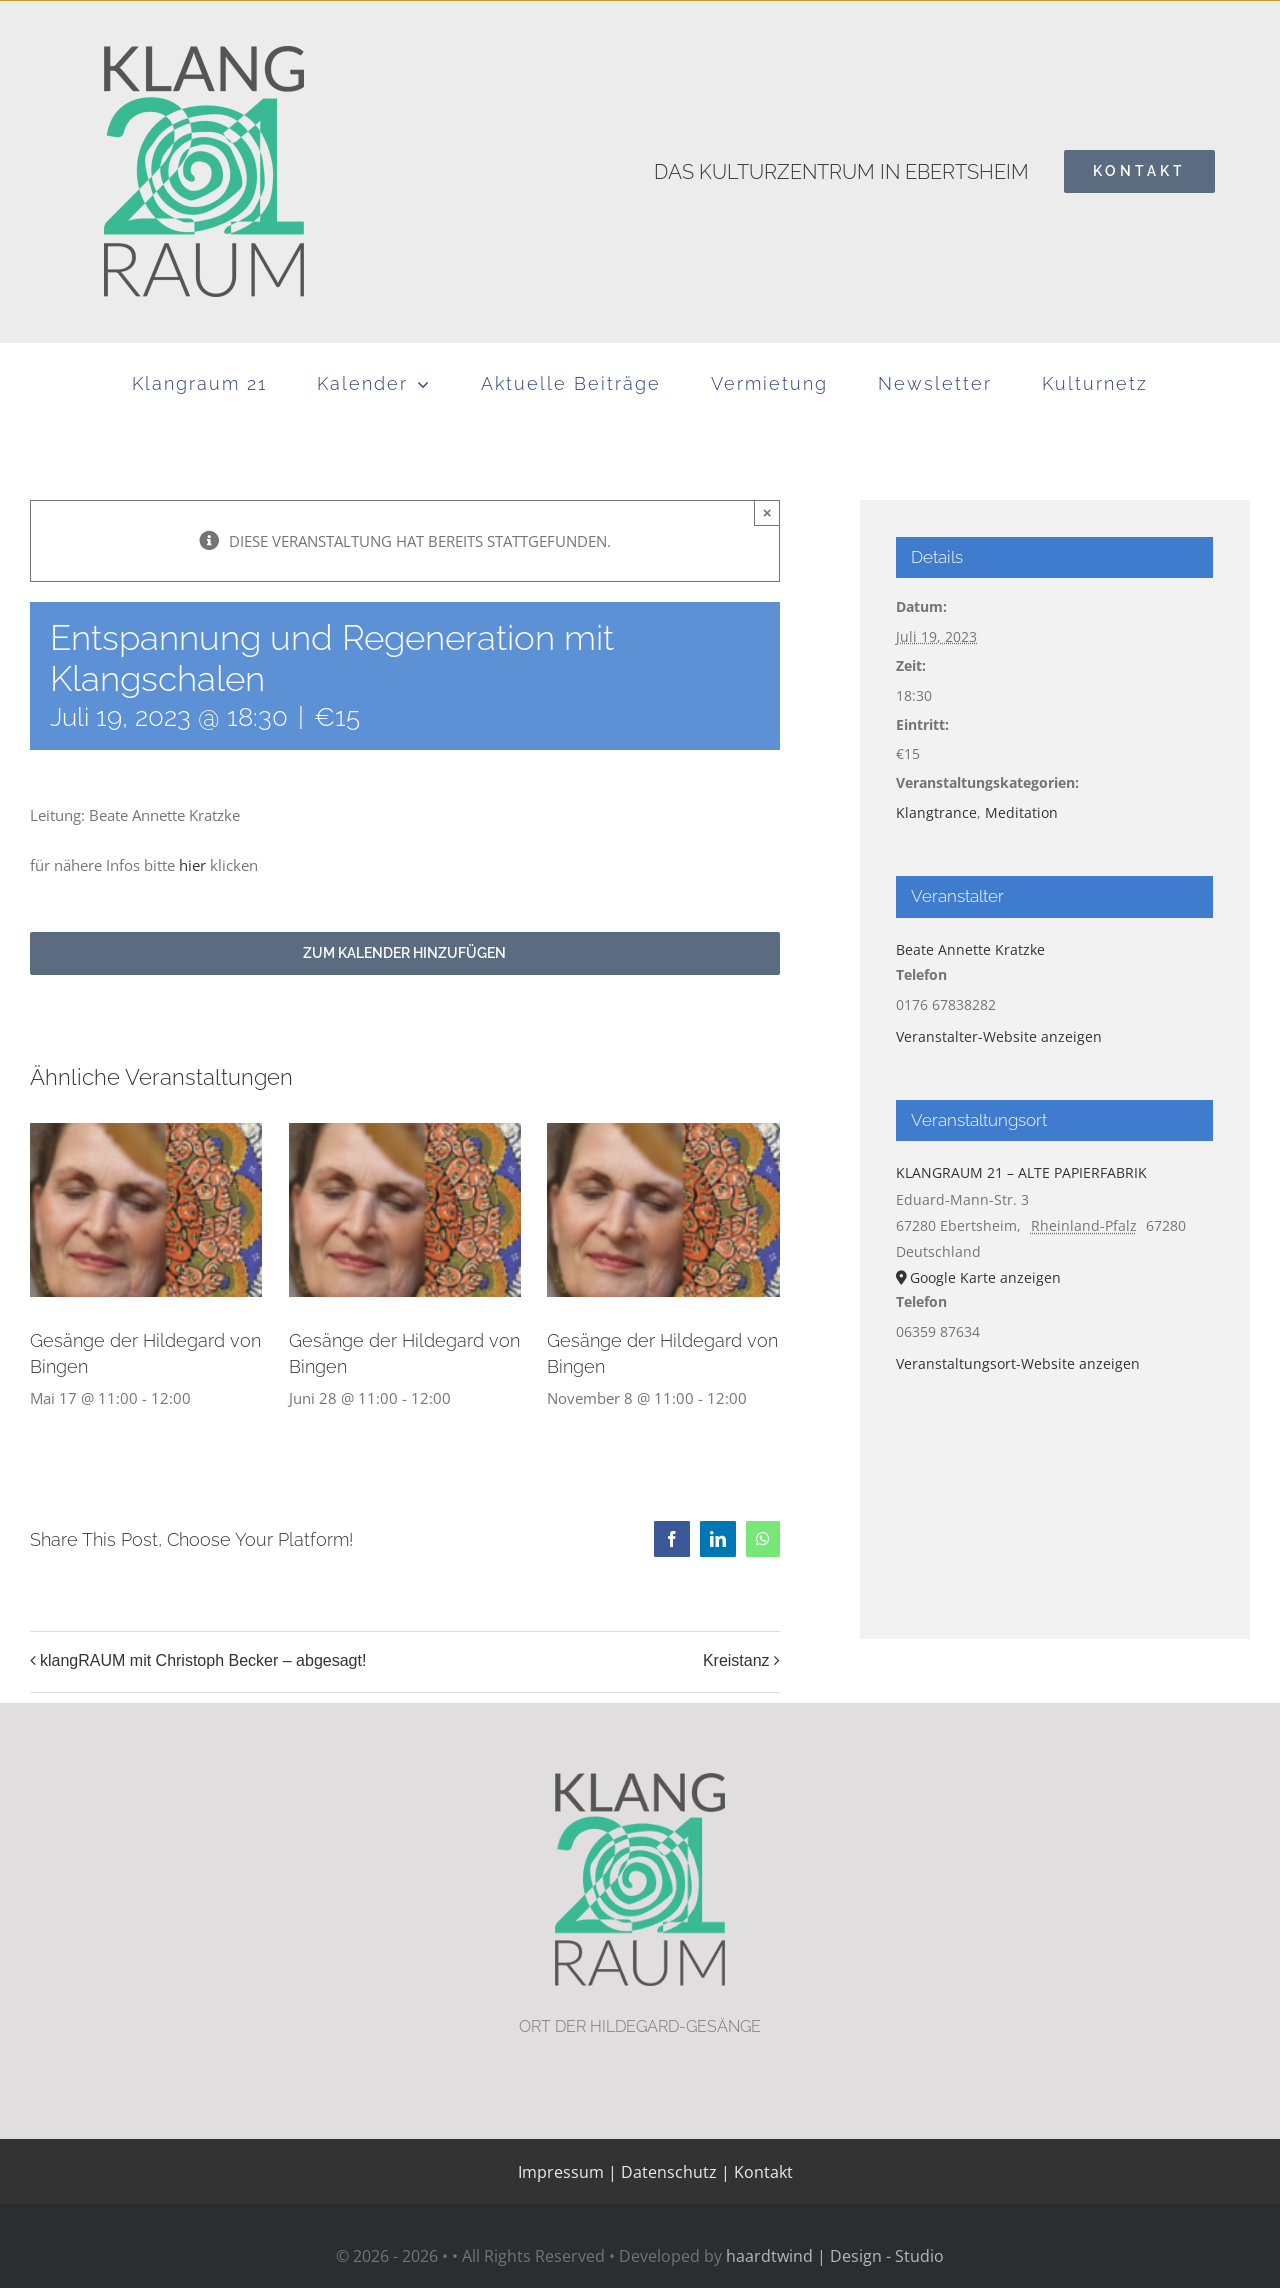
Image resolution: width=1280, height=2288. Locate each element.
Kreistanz (736, 1660)
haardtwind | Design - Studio (835, 2256)
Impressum (561, 2172)
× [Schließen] (767, 512)
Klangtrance (936, 812)
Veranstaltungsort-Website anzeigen (1018, 1363)
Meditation (1021, 812)
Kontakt (761, 2172)
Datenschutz (669, 2172)
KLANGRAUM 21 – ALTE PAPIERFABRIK (1021, 1172)
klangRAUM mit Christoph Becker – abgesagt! (203, 1660)
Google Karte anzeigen (985, 1277)
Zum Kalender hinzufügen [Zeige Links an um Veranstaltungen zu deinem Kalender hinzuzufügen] (404, 953)
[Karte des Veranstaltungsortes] (1054, 1487)
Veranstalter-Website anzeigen (999, 1036)
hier (192, 865)
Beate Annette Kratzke (970, 949)
